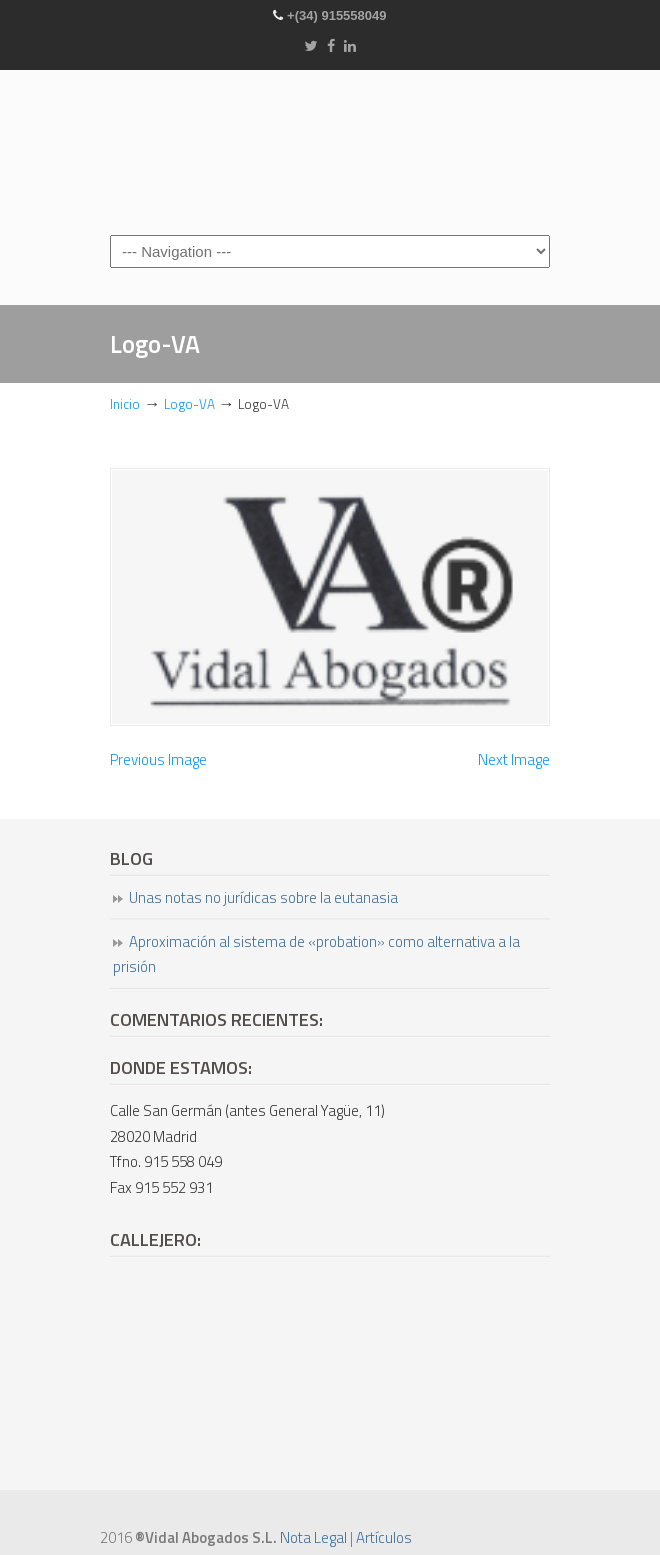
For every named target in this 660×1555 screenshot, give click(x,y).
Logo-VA (189, 404)
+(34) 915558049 (336, 15)
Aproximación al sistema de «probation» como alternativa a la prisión (316, 954)
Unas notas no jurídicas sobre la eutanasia (263, 897)
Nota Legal (313, 1537)
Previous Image (158, 759)
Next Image (514, 759)
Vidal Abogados (330, 151)
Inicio (125, 404)
